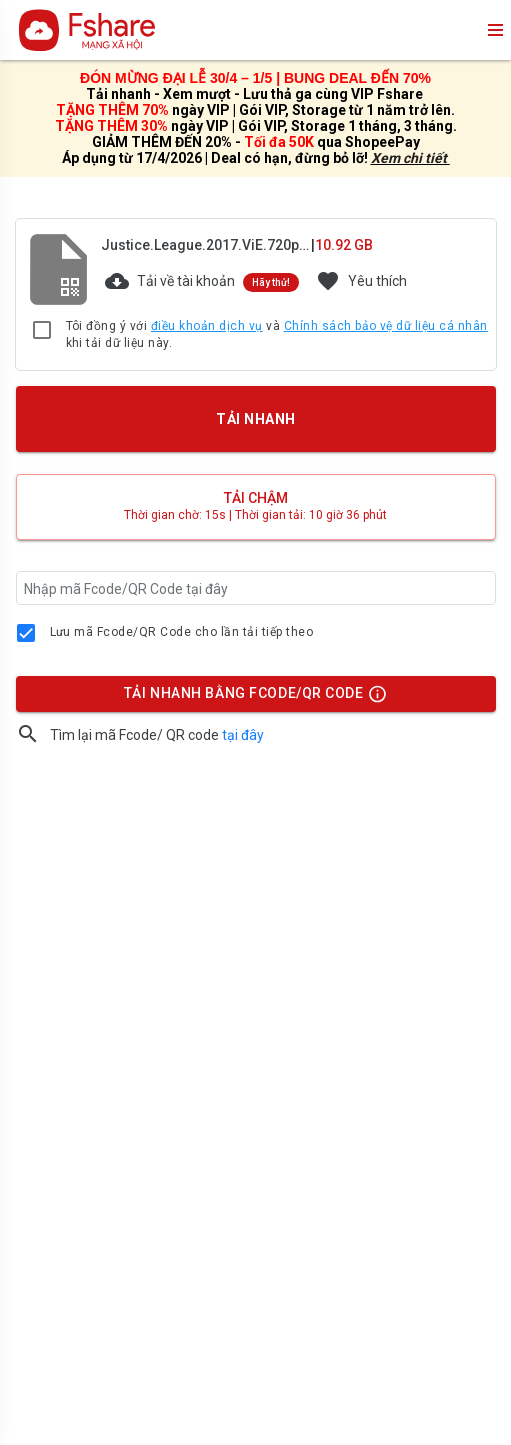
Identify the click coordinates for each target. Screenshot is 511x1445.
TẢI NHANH (255, 419)
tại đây (243, 735)
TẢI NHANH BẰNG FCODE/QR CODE (250, 698)
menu (494, 30)
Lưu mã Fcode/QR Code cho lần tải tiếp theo (182, 632)
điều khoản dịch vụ (207, 326)
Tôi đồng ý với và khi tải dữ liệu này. (277, 334)
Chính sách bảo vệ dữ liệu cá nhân (386, 326)
